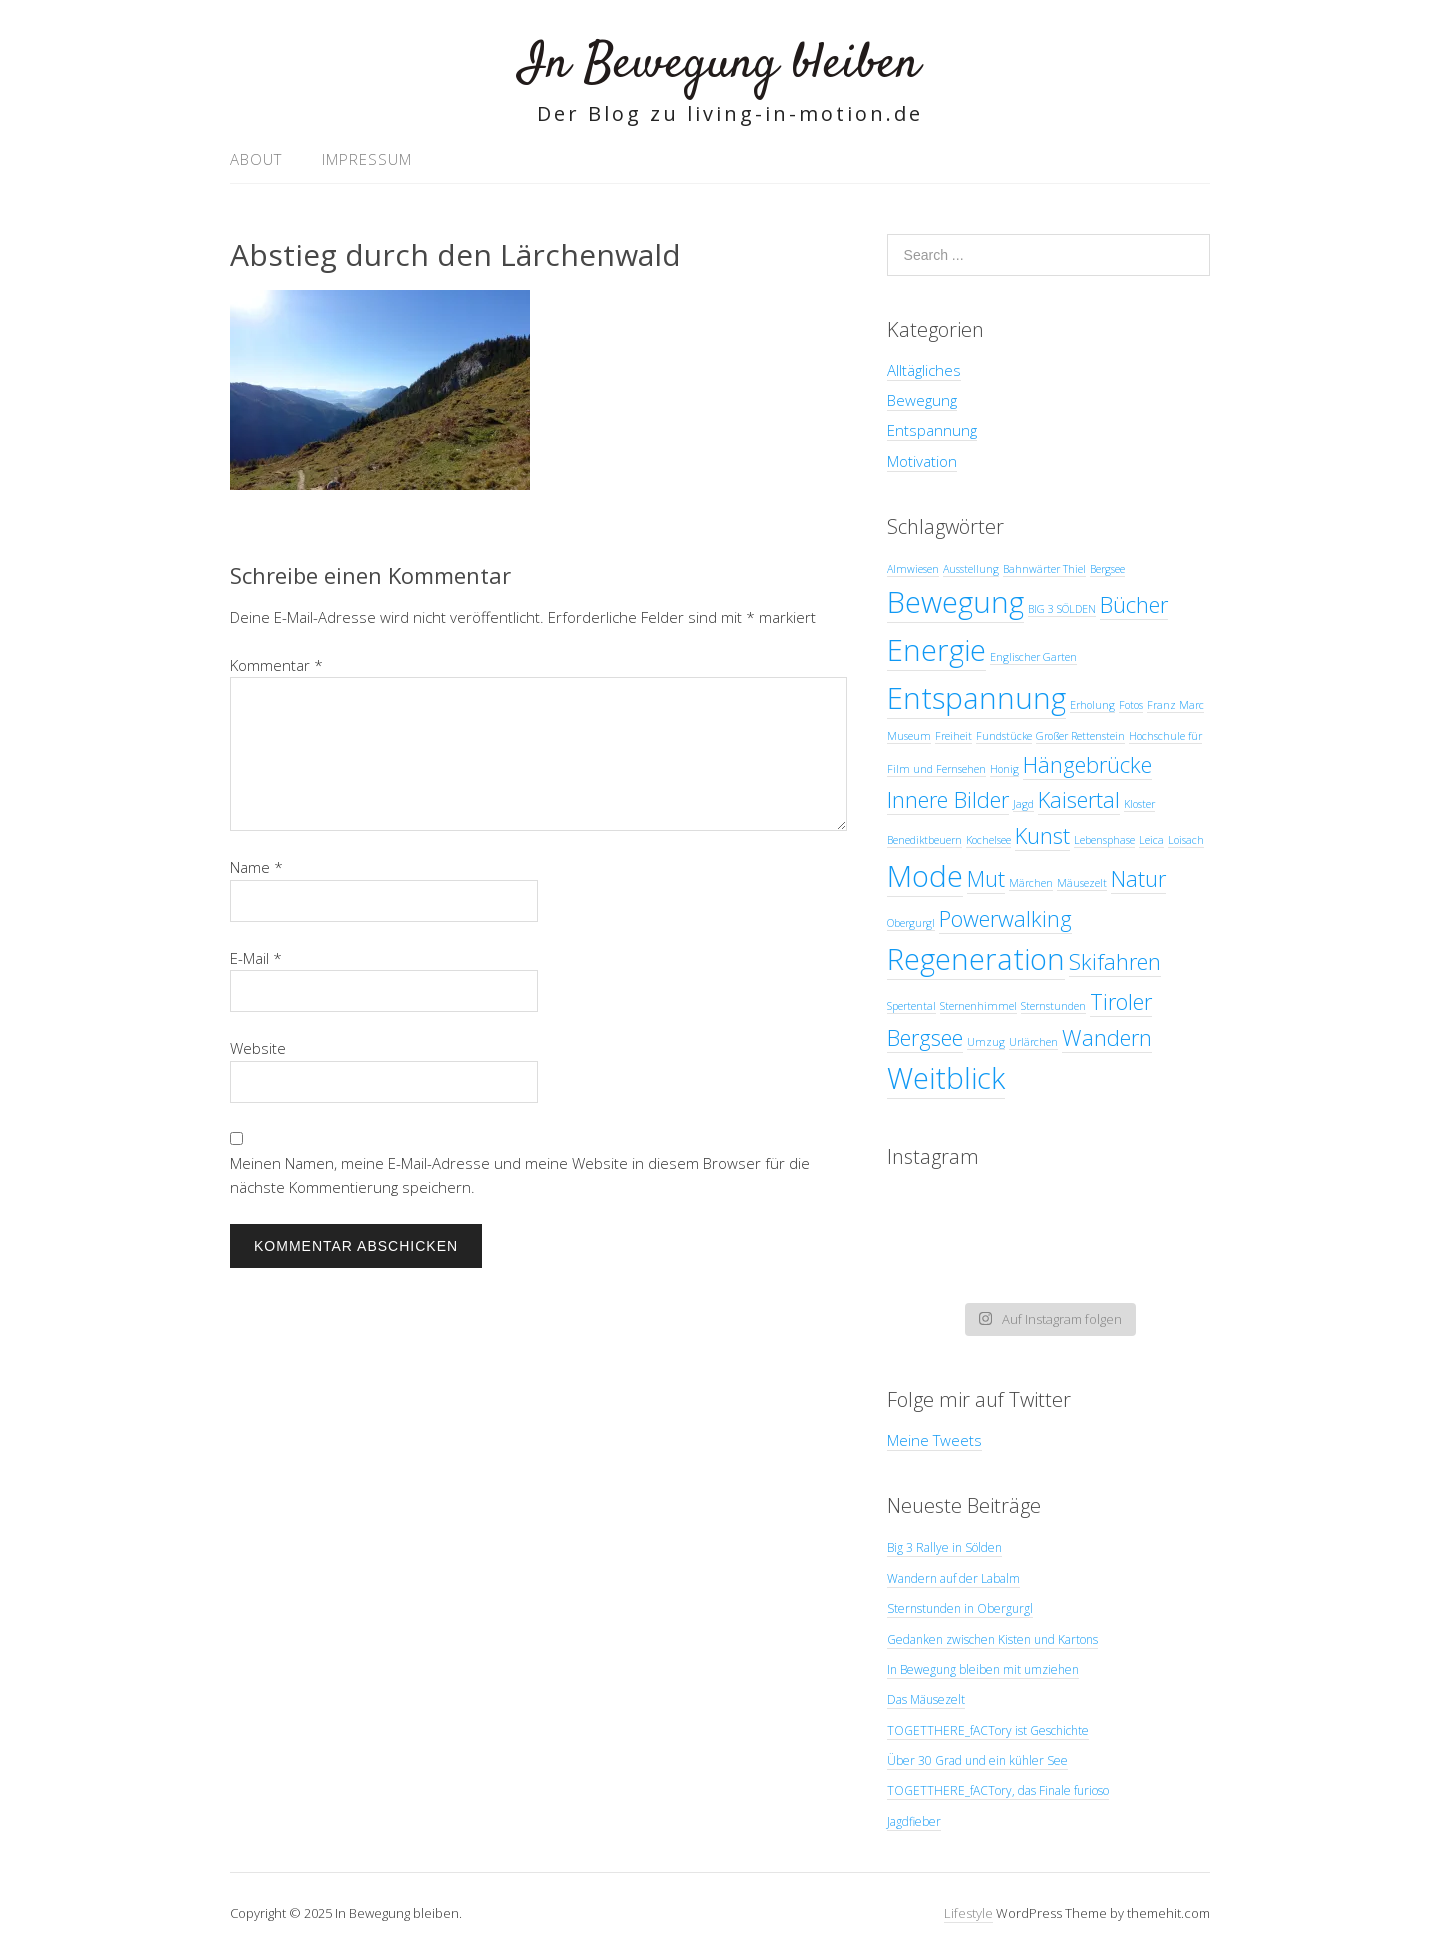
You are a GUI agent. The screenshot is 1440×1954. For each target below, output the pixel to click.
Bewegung (922, 400)
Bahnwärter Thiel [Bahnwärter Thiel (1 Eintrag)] (1044, 569)
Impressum (367, 159)
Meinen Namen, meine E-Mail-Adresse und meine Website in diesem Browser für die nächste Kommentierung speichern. (520, 1175)
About (256, 159)
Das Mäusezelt (926, 1699)
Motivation (922, 461)
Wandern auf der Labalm (953, 1578)
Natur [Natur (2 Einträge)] (1138, 878)
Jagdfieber (914, 1821)
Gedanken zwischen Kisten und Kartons (992, 1639)
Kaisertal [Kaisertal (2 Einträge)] (1079, 799)
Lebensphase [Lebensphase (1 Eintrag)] (1104, 840)
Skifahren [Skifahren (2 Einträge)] (1115, 961)
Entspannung (932, 430)
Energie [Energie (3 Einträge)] (936, 650)
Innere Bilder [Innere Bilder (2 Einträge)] (948, 799)
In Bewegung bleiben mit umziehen (983, 1669)
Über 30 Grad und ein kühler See (977, 1760)
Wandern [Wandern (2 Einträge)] (1107, 1037)
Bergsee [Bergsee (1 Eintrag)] (1107, 569)
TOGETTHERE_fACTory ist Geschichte (988, 1730)
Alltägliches (924, 370)
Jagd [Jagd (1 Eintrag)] (1023, 804)
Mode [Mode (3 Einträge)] (925, 876)
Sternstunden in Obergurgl (960, 1608)
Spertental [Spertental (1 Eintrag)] (911, 1006)
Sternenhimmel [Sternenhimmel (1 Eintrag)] (978, 1006)
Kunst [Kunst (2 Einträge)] (1042, 835)
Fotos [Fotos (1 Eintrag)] (1131, 705)
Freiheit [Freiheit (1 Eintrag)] (953, 736)
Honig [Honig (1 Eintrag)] (1004, 769)
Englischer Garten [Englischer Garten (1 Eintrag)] (1033, 657)
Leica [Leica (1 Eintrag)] (1151, 840)
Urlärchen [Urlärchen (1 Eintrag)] (1033, 1042)
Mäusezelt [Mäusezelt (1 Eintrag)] (1082, 883)
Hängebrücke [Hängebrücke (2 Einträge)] (1087, 764)
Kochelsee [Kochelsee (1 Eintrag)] (988, 840)
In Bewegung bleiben (720, 64)
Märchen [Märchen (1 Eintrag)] (1031, 883)
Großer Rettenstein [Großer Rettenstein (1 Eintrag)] (1080, 736)
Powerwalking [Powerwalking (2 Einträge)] (1005, 918)
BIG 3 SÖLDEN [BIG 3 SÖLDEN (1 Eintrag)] (1062, 609)
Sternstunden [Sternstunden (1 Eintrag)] (1053, 1006)
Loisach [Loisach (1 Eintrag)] (1186, 840)
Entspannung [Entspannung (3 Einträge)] (976, 698)
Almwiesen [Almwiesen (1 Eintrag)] (913, 569)
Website (258, 1048)
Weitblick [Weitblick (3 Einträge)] (946, 1078)
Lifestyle (968, 1913)
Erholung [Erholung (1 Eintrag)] (1092, 705)
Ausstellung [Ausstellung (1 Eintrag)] (971, 569)
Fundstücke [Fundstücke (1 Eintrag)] (1004, 736)
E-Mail (256, 958)
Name (256, 867)
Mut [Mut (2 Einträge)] (986, 878)
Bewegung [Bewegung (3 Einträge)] (955, 602)
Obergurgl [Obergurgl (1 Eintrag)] (911, 923)
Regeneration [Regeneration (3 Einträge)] (976, 959)
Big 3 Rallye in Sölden (944, 1547)
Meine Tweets (934, 1440)
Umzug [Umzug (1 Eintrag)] (986, 1042)
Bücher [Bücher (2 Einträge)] (1134, 604)
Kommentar (276, 665)
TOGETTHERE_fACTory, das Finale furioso (998, 1790)
